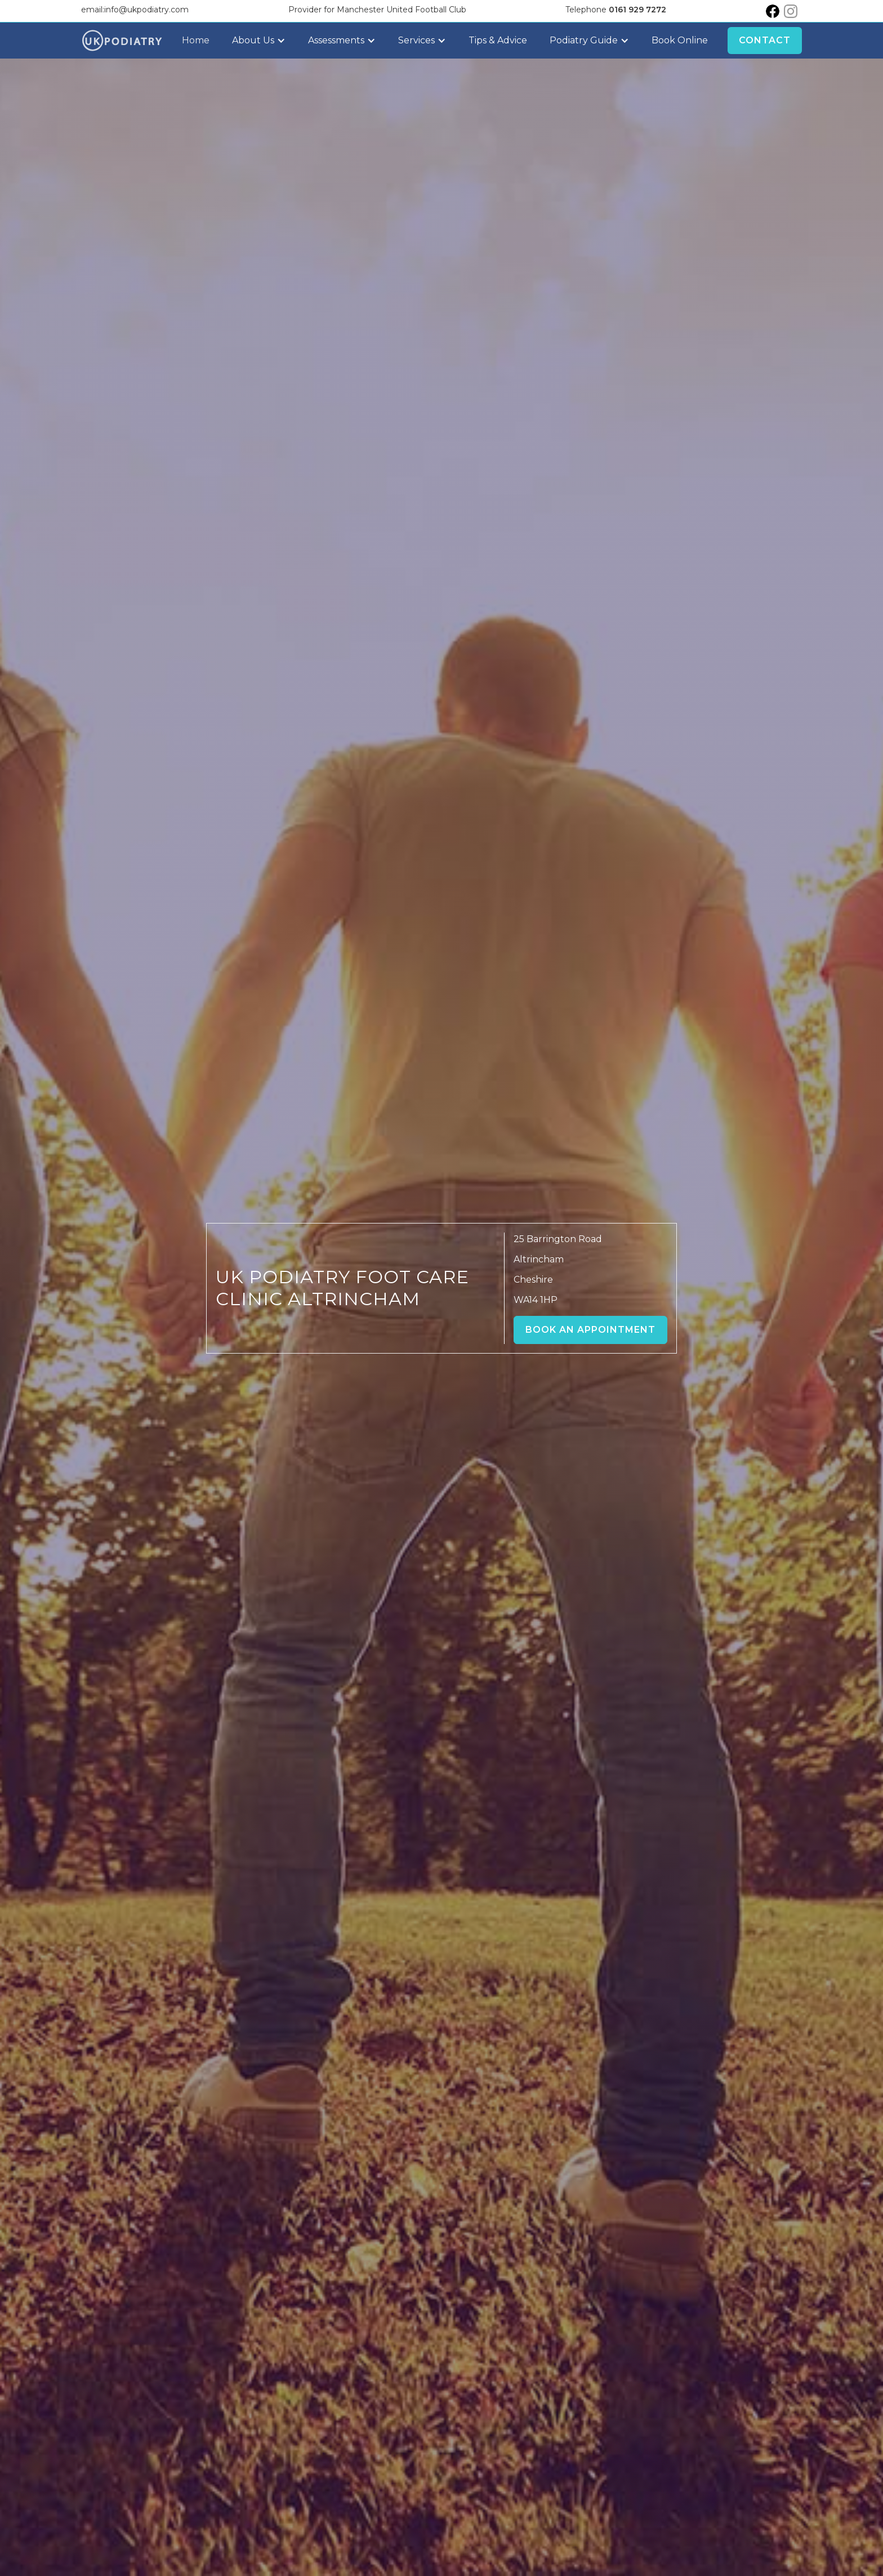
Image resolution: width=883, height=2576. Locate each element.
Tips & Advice (498, 40)
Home (195, 40)
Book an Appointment (590, 1329)
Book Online (680, 40)
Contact (765, 40)
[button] (259, 41)
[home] (122, 40)
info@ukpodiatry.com (146, 10)
